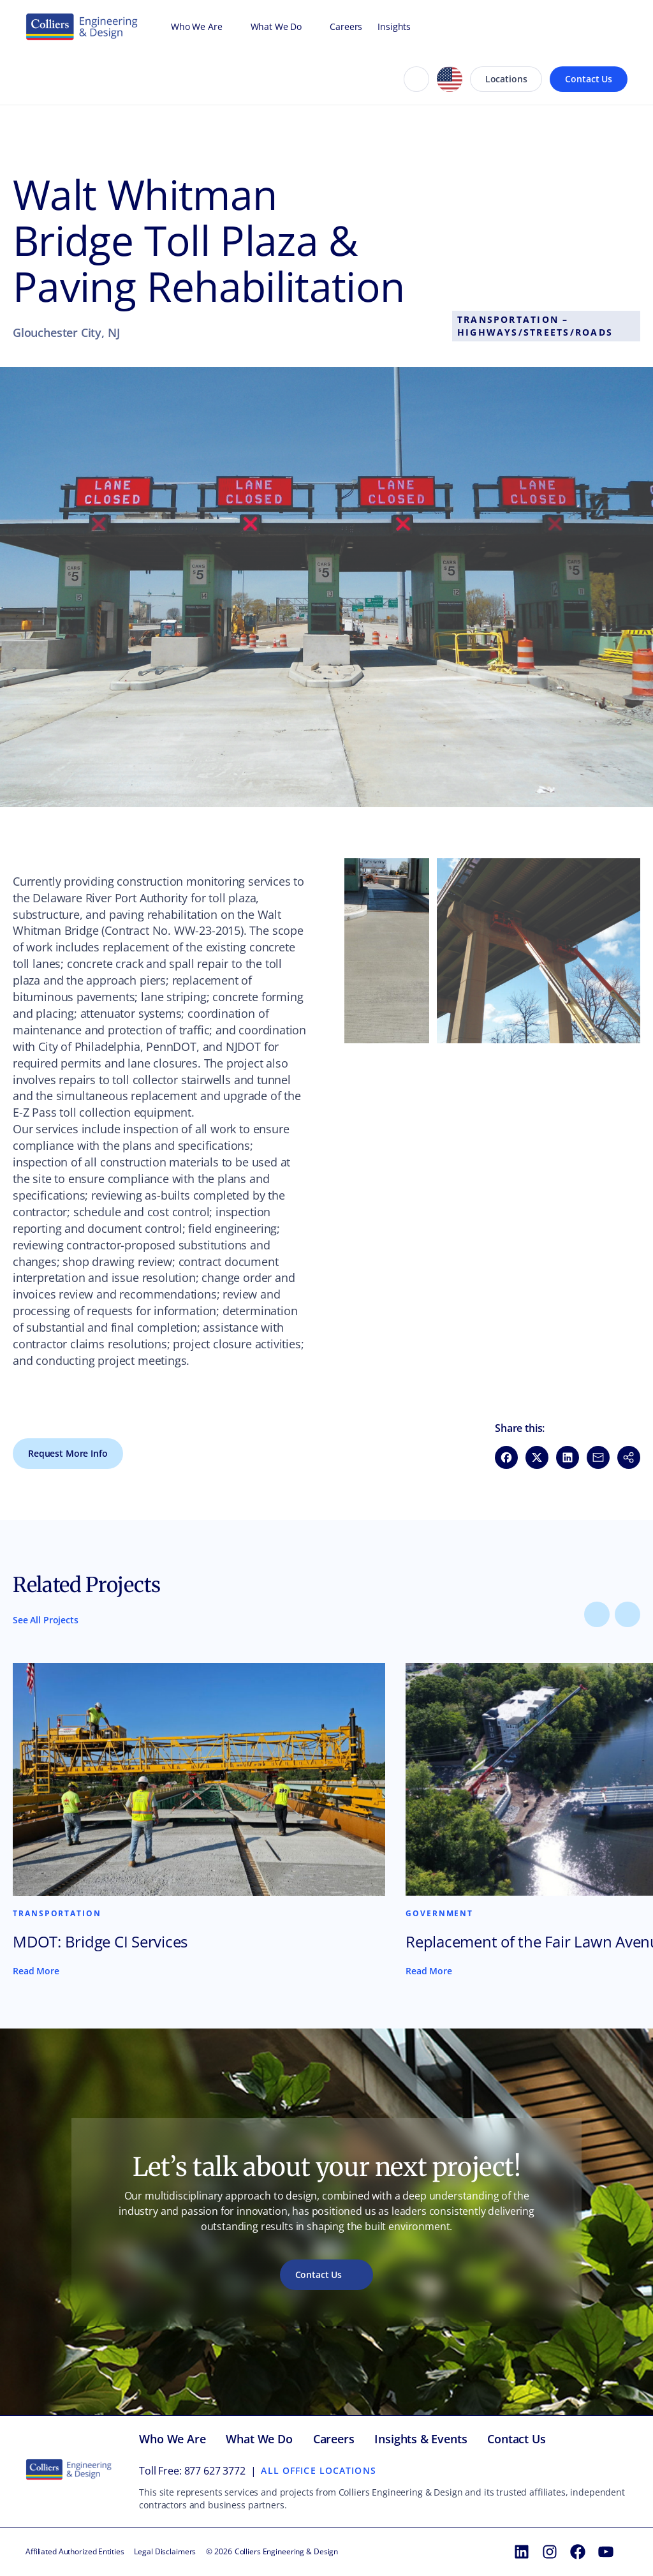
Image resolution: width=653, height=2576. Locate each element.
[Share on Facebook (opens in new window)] (506, 1457)
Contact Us (588, 79)
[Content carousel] (326, 1820)
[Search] (416, 79)
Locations (506, 79)
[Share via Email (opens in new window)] (598, 1457)
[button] (386, 950)
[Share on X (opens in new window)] (536, 1457)
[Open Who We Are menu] (229, 27)
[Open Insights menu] (417, 27)
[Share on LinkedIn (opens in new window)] (567, 1457)
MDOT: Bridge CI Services (100, 1942)
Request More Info (68, 1453)
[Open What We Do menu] (308, 27)
